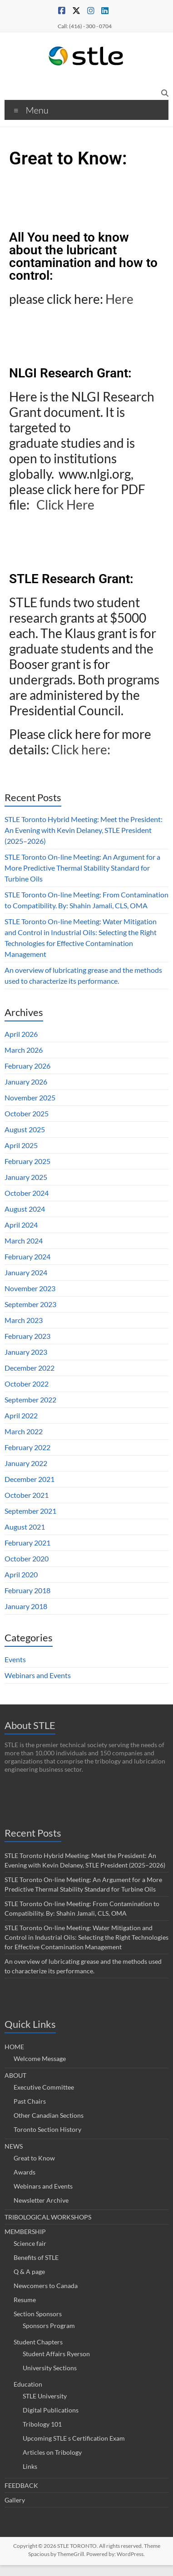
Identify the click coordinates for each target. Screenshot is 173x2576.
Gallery (15, 2500)
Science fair (30, 2243)
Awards (24, 2172)
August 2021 (25, 1526)
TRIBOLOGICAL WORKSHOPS (48, 2217)
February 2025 (27, 1161)
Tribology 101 (42, 2424)
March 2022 (24, 1431)
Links (30, 2466)
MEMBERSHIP (25, 2231)
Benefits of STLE (36, 2257)
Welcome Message (40, 2058)
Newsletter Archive (41, 2200)
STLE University (45, 2396)
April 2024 (21, 1224)
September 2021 (30, 1510)
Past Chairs (30, 2101)
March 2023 (24, 1320)
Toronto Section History (47, 2129)
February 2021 (27, 1542)
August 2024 (25, 1208)
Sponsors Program (49, 2325)
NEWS (14, 2146)
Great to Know (34, 2158)
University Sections (50, 2368)
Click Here (66, 504)
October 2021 (27, 1495)
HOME (14, 2047)
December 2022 (29, 1367)
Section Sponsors (38, 2314)
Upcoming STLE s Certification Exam (74, 2438)
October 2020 (27, 1558)
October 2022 (27, 1383)
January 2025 (26, 1177)
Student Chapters (38, 2342)
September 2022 (30, 1399)
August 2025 (25, 1129)
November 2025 (30, 1097)
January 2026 (26, 1081)
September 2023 (30, 1304)
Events (15, 1659)
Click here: (82, 749)
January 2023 (26, 1351)
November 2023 (30, 1288)
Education (28, 2384)
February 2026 (27, 1065)
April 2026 (21, 1034)
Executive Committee (44, 2087)
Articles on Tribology (52, 2452)
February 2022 (27, 1447)
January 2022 (26, 1463)
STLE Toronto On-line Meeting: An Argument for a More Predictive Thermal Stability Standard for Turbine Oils (82, 867)
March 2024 (24, 1240)
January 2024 (26, 1272)
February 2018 (27, 1590)
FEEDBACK (21, 2485)
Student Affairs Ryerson (56, 2354)
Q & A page (29, 2271)
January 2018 (26, 1606)
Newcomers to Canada (46, 2285)
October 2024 (27, 1193)
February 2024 (27, 1256)
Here (120, 299)
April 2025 (21, 1145)
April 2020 (21, 1574)
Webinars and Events (38, 1675)
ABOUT (15, 2075)
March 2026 (24, 1049)
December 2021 (29, 1479)
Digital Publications (51, 2410)
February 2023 (27, 1336)
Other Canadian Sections (49, 2115)
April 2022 (21, 1415)
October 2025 (27, 1113)
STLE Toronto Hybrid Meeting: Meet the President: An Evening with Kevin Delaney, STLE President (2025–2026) (84, 830)
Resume (25, 2300)
